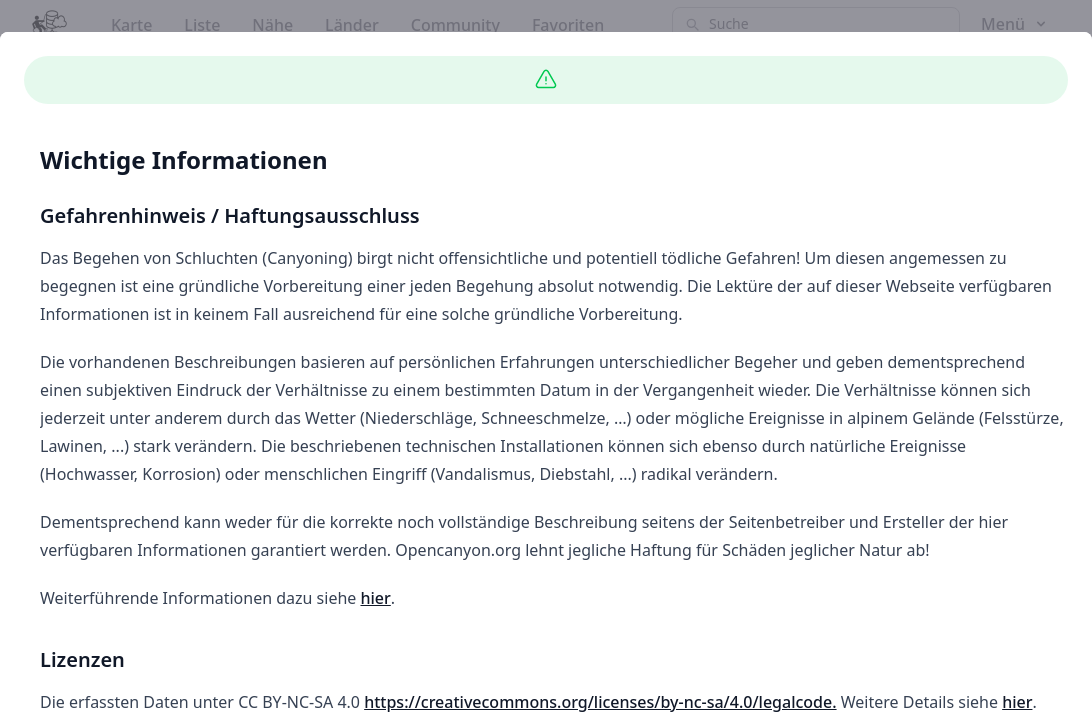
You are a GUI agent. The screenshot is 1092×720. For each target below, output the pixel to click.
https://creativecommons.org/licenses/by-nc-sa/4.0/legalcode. (600, 702)
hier (375, 598)
